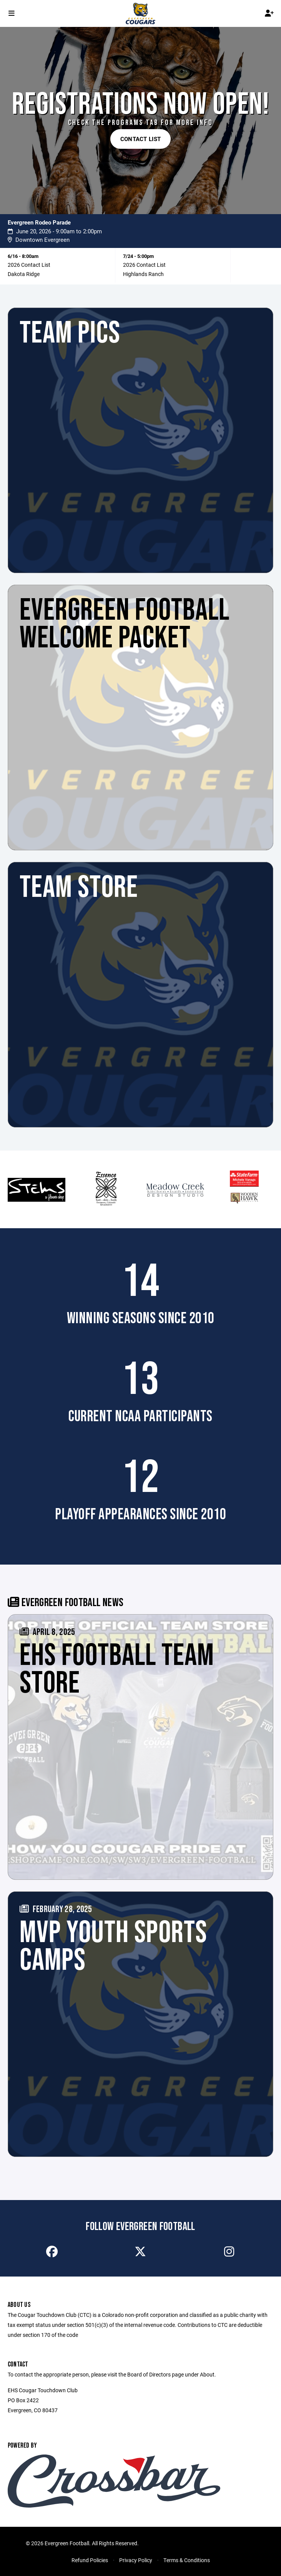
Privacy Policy (135, 2560)
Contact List (140, 139)
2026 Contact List (29, 264)
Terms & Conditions (186, 2560)
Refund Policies (89, 2560)
